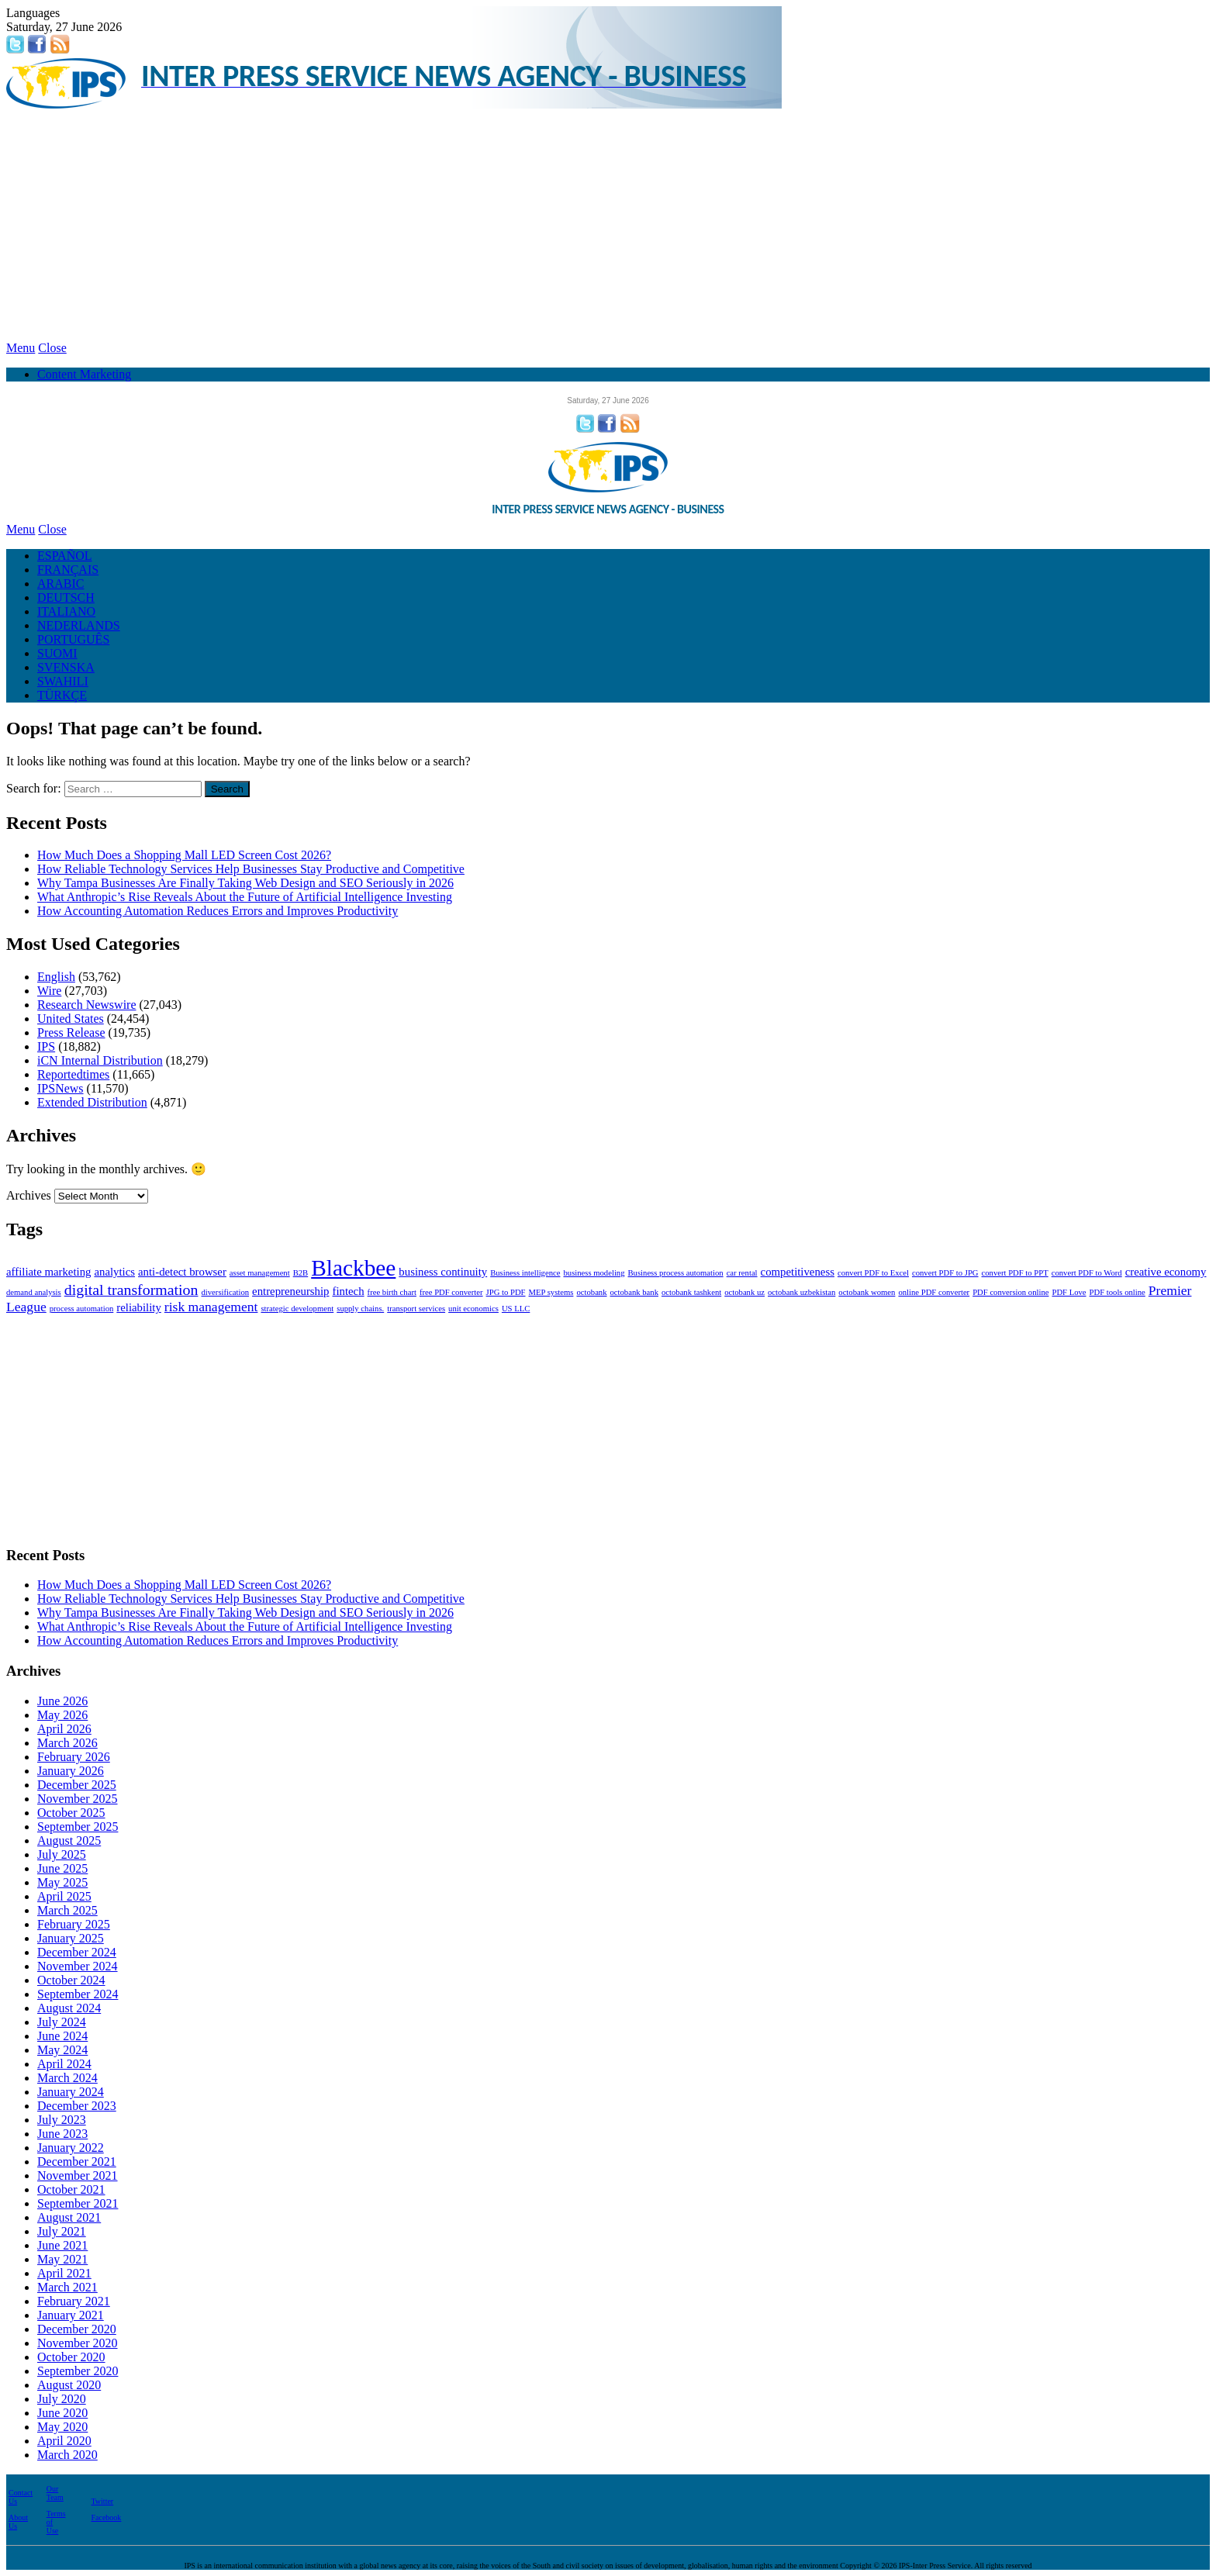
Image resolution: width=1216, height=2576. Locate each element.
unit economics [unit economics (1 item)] (473, 1308)
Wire (49, 990)
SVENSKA (66, 667)
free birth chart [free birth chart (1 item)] (392, 1292)
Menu (20, 347)
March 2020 (67, 2454)
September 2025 (77, 1826)
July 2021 (61, 2231)
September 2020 (77, 2370)
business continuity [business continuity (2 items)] (443, 1272)
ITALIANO (66, 611)
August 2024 (69, 2008)
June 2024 (62, 2035)
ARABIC (60, 583)
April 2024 (64, 2063)
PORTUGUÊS (73, 639)
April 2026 (64, 1728)
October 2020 (71, 2357)
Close (52, 347)
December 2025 (76, 1784)
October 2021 (71, 2189)
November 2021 (77, 2175)
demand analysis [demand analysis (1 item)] (33, 1292)
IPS (46, 1046)
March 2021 (67, 2287)
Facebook (106, 2517)
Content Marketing (84, 374)
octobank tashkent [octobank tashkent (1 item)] (691, 1292)
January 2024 (70, 2091)
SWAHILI (62, 681)
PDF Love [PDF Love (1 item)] (1069, 1292)
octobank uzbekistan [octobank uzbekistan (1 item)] (801, 1292)
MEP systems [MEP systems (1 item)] (551, 1292)
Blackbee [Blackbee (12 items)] (353, 1267)
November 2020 (77, 2343)
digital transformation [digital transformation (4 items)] (131, 1289)
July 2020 (61, 2398)
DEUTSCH (66, 597)
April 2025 (64, 1896)
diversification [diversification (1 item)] (226, 1292)
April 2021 (64, 2273)
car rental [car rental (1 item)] (742, 1273)
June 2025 (62, 1868)
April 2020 (64, 2440)
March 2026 (67, 1742)
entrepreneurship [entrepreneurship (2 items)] (290, 1291)
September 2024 (77, 1994)
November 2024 (77, 1966)
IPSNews (60, 1088)
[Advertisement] (608, 224)
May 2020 (62, 2426)
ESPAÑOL (64, 555)
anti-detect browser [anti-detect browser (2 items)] (182, 1272)
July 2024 (61, 2022)
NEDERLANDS (78, 625)
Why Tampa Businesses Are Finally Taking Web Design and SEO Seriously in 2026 (245, 882)
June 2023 (62, 2133)
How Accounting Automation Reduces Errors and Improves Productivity (217, 910)
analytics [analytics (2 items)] (114, 1272)
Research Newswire (86, 1004)
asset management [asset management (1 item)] (260, 1273)
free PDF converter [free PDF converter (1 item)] (451, 1292)
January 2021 (70, 2315)
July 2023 (61, 2119)
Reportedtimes (73, 1074)
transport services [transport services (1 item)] (416, 1308)
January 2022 (70, 2147)
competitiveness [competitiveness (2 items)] (797, 1272)
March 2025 (67, 1910)
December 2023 (76, 2105)
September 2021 (77, 2203)
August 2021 (69, 2217)
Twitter (102, 2501)
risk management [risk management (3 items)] (211, 1306)
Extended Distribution (92, 1102)
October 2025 (71, 1812)
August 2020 (69, 2384)
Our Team (55, 2493)
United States (70, 1018)
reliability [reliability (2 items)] (138, 1307)
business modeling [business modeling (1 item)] (593, 1273)
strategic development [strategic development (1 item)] (297, 1308)
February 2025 (73, 1924)
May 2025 (62, 1882)
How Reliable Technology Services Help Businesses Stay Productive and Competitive (251, 868)
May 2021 (62, 2259)
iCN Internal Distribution (100, 1060)
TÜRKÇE (62, 695)
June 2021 (62, 2245)
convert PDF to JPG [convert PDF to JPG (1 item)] (945, 1273)
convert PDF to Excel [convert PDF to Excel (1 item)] (873, 1273)
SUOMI (57, 653)
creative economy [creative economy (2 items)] (1166, 1272)
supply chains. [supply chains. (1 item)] (360, 1308)
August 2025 (69, 1840)
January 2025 (70, 1938)
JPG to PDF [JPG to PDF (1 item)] (506, 1292)
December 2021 (76, 2161)
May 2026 (62, 1714)
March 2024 (67, 2077)
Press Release (71, 1032)
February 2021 (73, 2301)
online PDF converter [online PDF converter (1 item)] (933, 1292)
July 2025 (61, 1854)
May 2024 (62, 2049)
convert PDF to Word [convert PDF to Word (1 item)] (1087, 1273)
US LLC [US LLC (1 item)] (516, 1308)
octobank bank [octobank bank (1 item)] (634, 1292)
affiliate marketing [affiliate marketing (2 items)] (48, 1272)
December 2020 (76, 2329)
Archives (28, 1195)
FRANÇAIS (67, 569)
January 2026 (70, 1770)
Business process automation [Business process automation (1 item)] (676, 1273)
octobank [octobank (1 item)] (591, 1292)
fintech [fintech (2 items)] (348, 1291)
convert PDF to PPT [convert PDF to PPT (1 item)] (1015, 1273)
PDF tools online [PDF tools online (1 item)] (1117, 1292)
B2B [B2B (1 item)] (301, 1273)
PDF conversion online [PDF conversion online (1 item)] (1010, 1292)
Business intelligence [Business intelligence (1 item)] (525, 1273)
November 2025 (77, 1798)
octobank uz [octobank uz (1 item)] (744, 1292)
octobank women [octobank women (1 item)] (866, 1292)
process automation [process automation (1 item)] (82, 1308)
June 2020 (62, 2412)
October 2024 (71, 1980)
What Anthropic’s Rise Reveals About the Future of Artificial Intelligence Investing (244, 896)
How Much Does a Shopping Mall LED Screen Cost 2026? (184, 855)
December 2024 (76, 1952)
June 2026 (62, 1701)
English (56, 976)
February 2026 (73, 1756)
